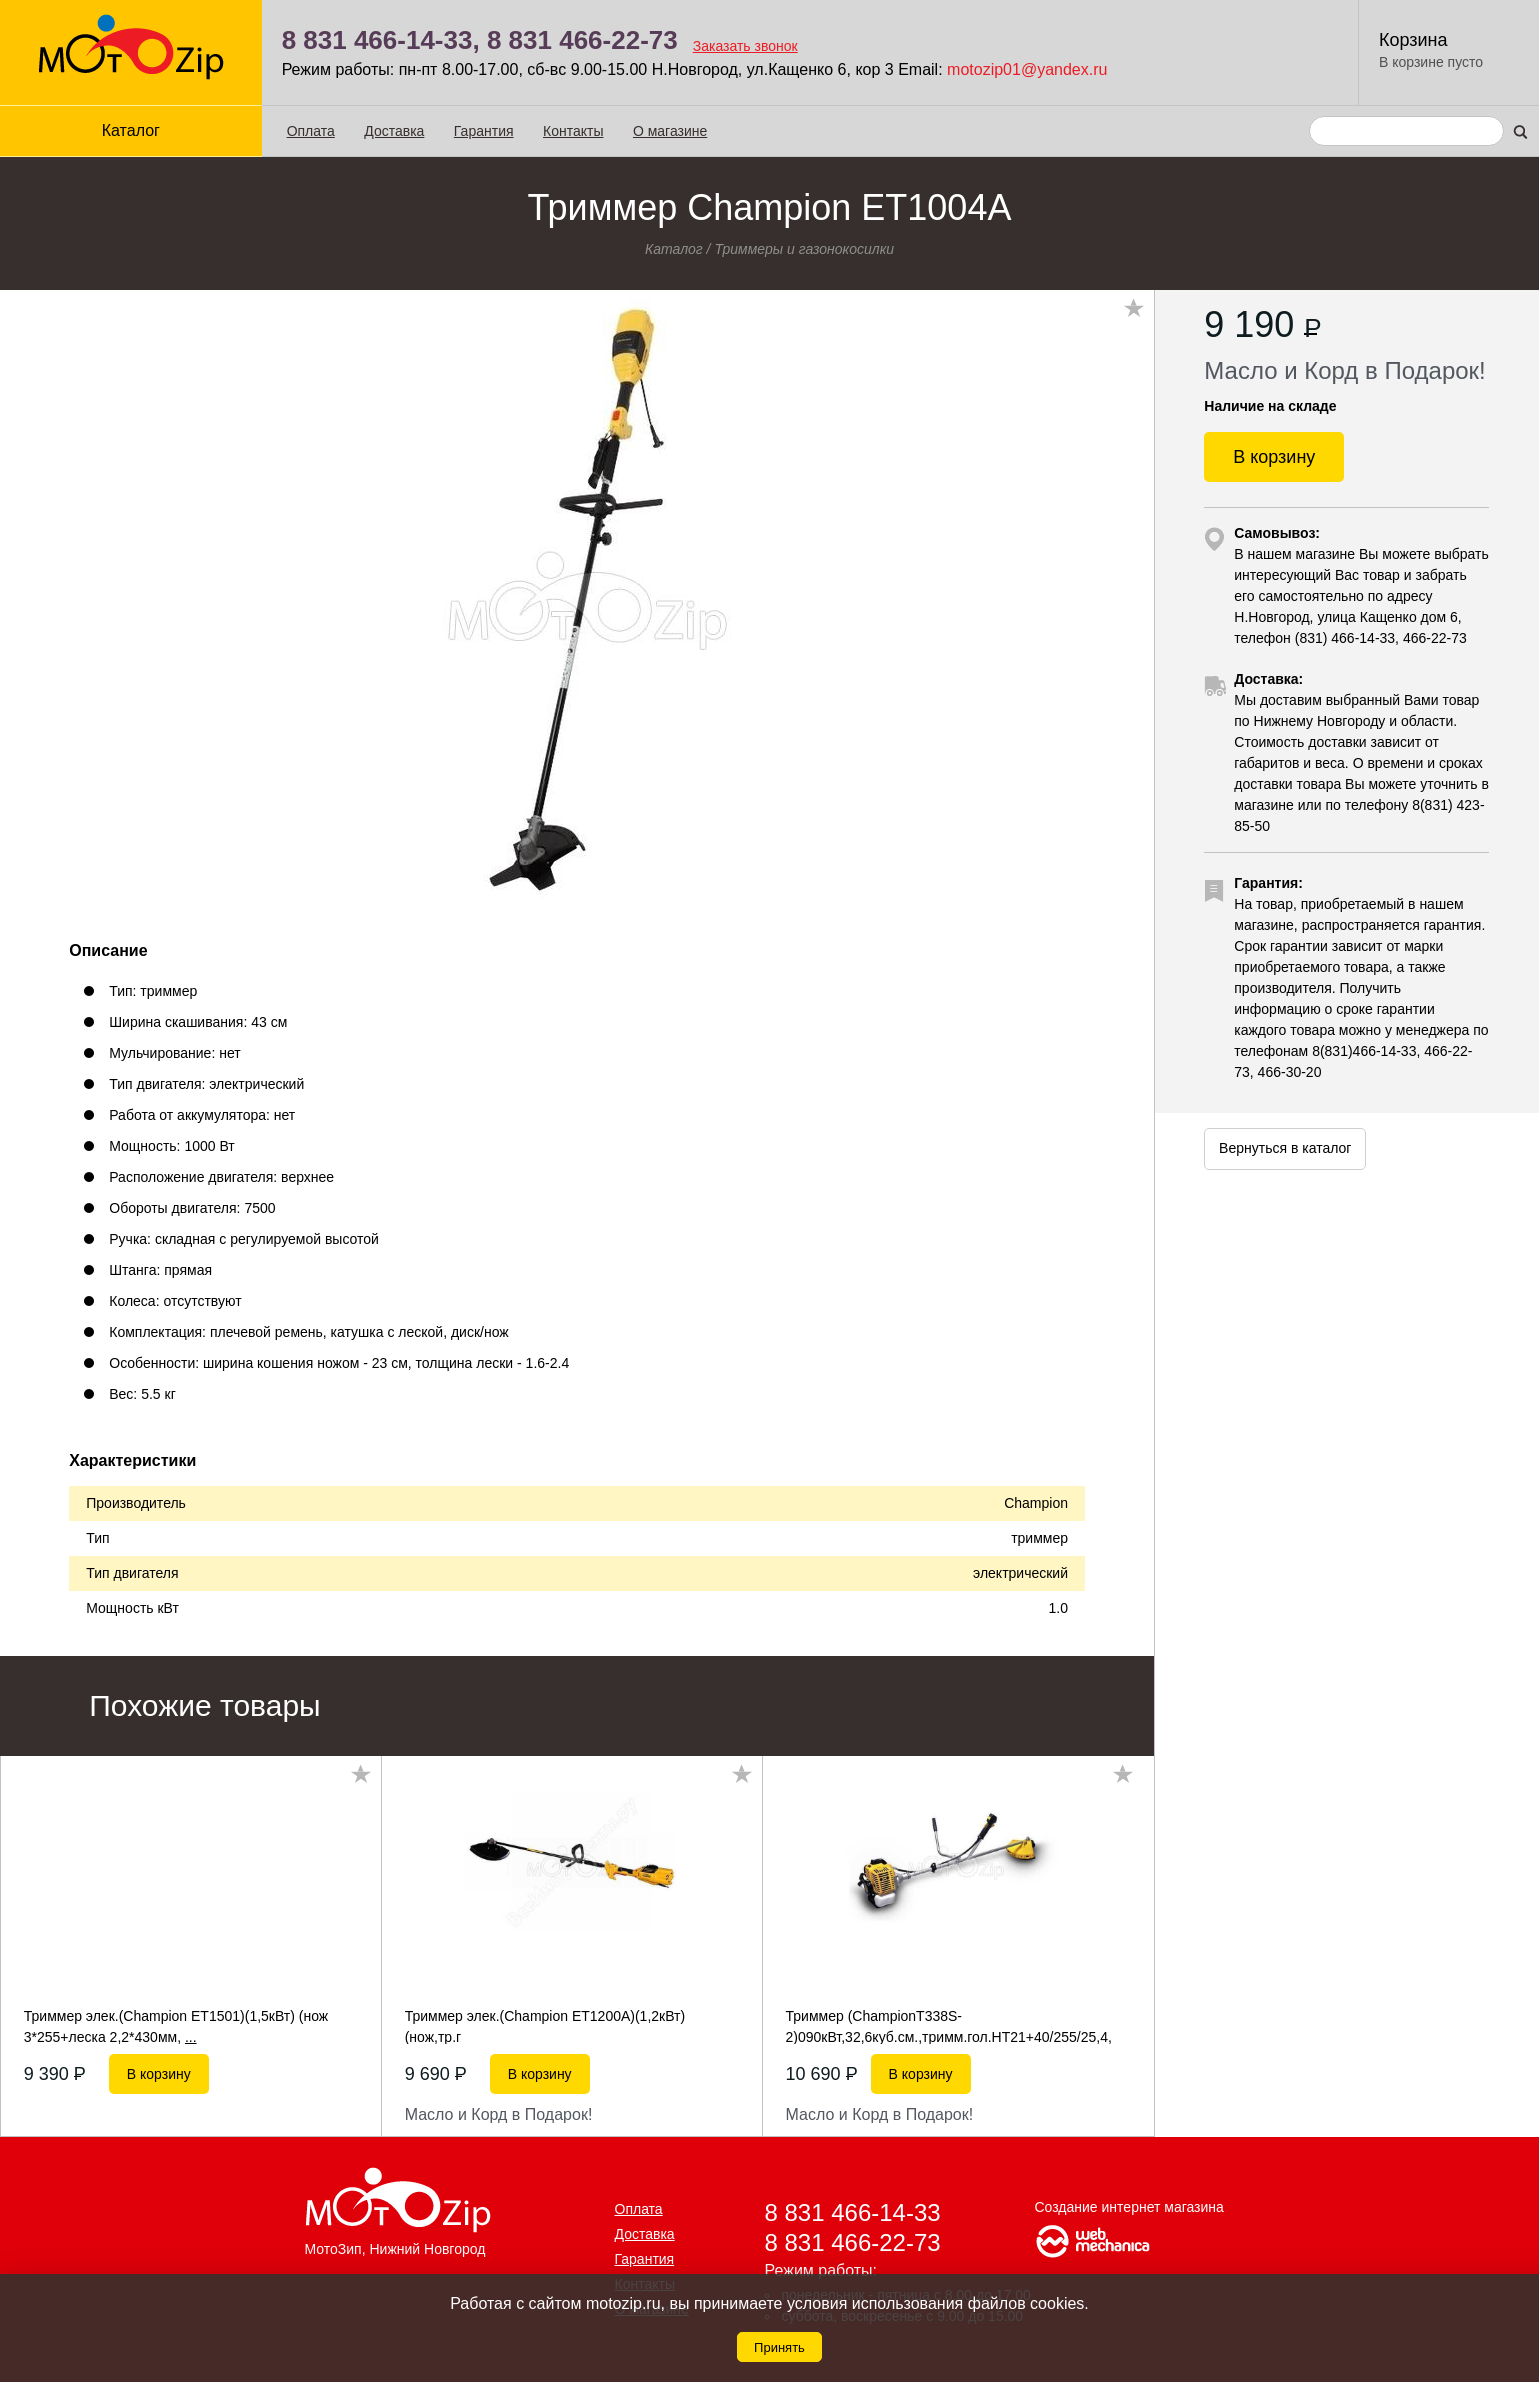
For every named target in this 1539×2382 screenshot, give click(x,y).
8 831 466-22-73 (582, 40)
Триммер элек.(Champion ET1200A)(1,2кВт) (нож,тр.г (545, 2026)
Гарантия (484, 131)
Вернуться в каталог (1285, 1148)
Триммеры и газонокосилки (804, 249)
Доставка (394, 131)
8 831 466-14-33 (853, 2212)
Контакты (573, 131)
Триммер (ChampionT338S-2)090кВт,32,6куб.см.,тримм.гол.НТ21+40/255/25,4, (949, 2026)
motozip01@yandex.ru (1027, 69)
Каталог (131, 130)
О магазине (670, 131)
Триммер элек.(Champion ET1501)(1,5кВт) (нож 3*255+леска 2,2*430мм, (176, 2026)
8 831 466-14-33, (381, 40)
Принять (779, 2347)
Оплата (311, 131)
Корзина (1413, 40)
